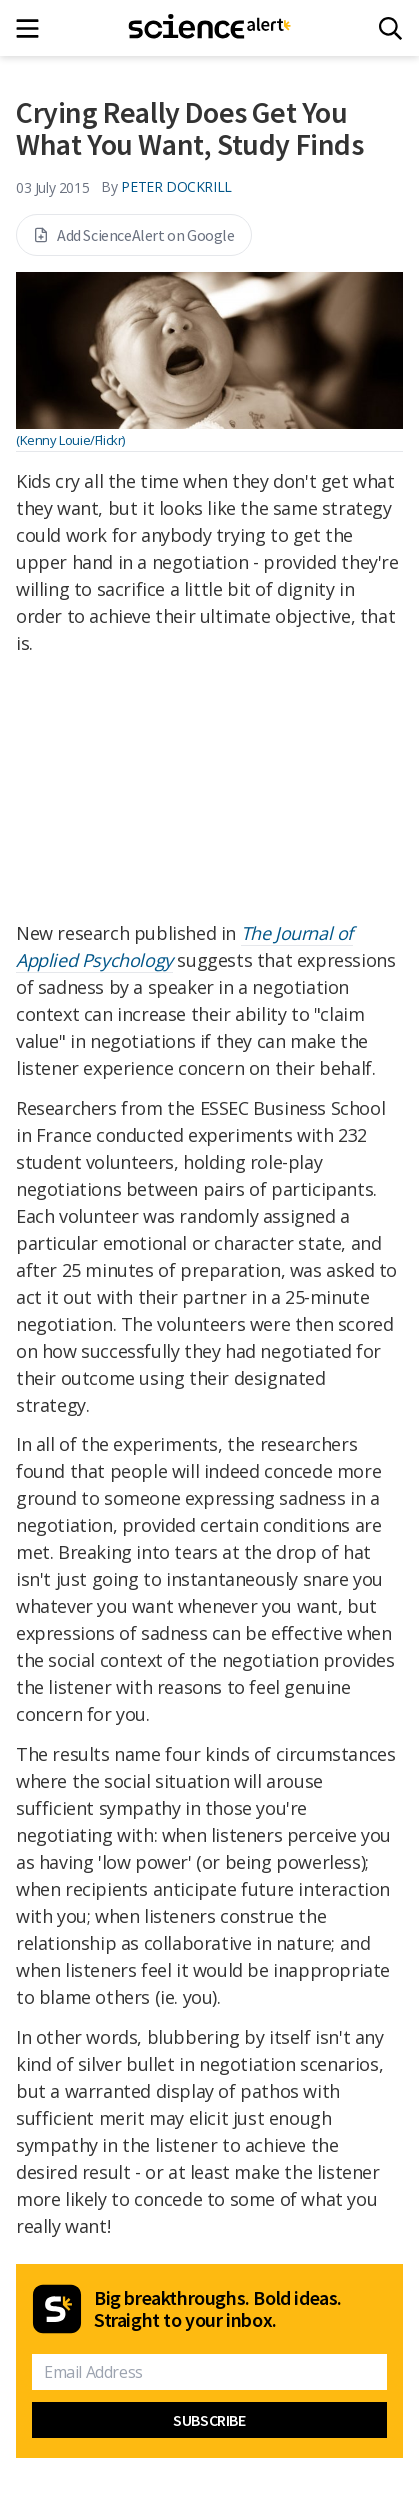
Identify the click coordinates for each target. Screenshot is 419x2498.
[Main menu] (33, 28)
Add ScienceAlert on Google (134, 235)
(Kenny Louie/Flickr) (70, 440)
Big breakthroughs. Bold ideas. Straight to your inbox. (218, 2309)
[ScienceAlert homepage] (209, 28)
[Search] (390, 28)
